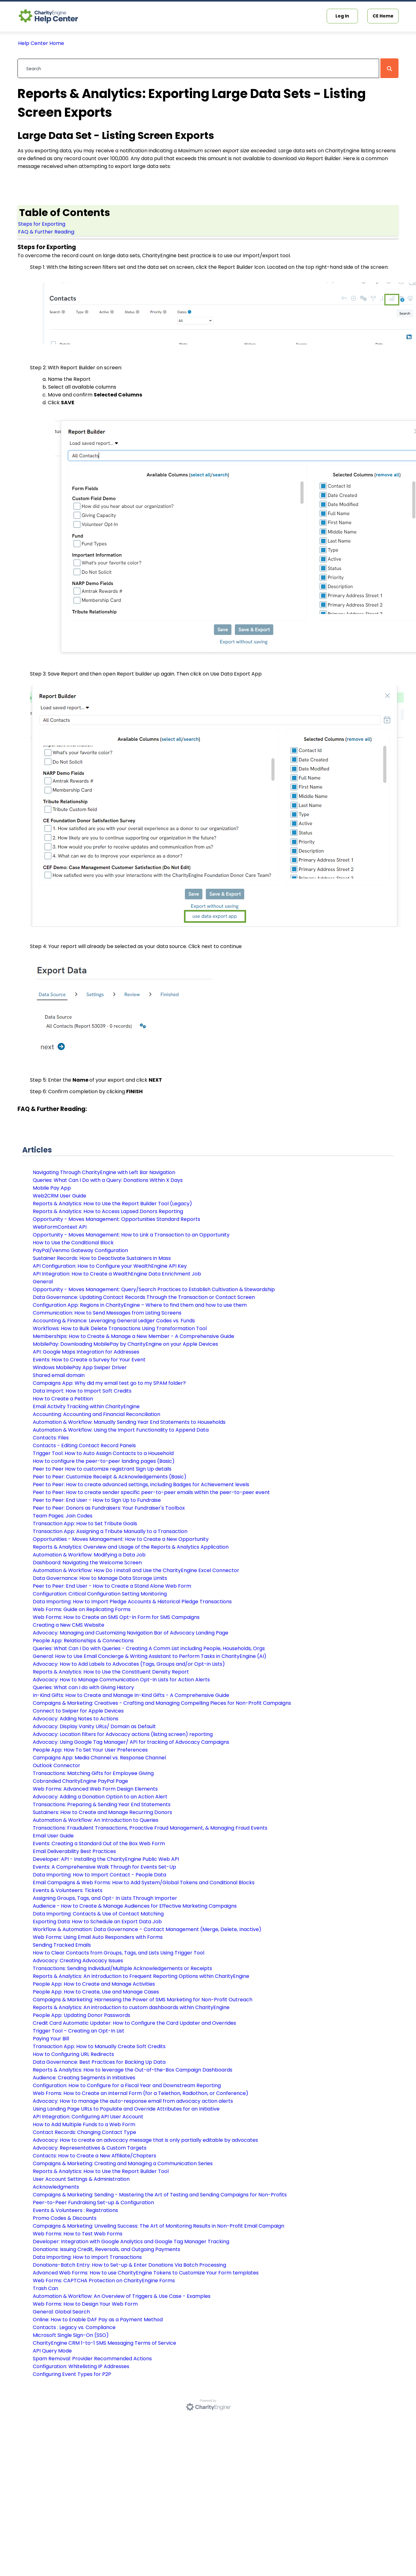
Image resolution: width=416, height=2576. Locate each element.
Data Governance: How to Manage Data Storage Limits (100, 1578)
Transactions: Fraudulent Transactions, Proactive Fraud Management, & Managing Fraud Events (150, 1827)
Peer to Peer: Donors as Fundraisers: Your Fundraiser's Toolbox (109, 1508)
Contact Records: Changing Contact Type (84, 2132)
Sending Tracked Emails (62, 1945)
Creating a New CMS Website (68, 1625)
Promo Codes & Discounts (65, 2218)
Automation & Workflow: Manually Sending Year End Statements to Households (129, 1422)
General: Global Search (61, 2311)
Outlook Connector (56, 1765)
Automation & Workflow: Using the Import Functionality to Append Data (121, 1429)
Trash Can (45, 2288)
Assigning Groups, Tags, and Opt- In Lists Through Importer (105, 1898)
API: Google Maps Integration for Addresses (86, 1351)
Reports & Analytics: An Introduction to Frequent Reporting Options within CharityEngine (141, 1976)
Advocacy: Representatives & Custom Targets (89, 2147)
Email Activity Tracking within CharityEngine (86, 1406)
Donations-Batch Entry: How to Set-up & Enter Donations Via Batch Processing (129, 2265)
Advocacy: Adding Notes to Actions (75, 1718)
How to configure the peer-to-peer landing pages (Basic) (104, 1461)
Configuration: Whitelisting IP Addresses (81, 2366)
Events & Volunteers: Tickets (67, 1890)
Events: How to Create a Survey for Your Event (89, 1359)
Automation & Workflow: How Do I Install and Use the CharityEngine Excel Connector (136, 1570)
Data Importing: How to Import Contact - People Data (99, 1874)
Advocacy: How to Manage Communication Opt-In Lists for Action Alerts (121, 1679)
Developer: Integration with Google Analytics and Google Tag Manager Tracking (131, 2241)
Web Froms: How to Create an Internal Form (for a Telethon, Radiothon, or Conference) (140, 2093)
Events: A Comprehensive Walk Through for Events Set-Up (104, 1867)
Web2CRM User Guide (59, 1195)
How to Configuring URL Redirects (73, 2054)
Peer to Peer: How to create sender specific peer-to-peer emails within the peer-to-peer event (151, 1492)
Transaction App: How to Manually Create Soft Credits (99, 2046)
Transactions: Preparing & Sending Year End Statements (102, 1804)
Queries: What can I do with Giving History (83, 1687)
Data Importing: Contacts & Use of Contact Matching (98, 1913)
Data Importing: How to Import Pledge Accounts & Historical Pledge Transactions (132, 1601)
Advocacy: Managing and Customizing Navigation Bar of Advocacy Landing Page (130, 1632)
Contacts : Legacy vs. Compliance (74, 2327)
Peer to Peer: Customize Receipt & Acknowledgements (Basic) (109, 1476)
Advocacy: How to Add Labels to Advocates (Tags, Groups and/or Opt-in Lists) (129, 1664)
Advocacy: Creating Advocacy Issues (78, 1960)
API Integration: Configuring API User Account (88, 2116)
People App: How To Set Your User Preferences (90, 1749)
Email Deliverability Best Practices (74, 1851)
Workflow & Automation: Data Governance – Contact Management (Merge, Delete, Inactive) (147, 1929)
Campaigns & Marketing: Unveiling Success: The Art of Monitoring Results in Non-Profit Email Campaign (158, 2225)
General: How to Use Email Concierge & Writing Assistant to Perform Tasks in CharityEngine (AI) (149, 1656)
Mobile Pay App (52, 1188)
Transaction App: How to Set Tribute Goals (85, 1523)
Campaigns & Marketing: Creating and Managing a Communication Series (123, 2163)
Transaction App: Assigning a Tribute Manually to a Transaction (110, 1531)
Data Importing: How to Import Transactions (87, 2257)
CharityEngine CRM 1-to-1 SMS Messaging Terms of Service (104, 2343)
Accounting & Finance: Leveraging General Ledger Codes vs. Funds (114, 1320)
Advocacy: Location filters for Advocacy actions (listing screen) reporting (123, 1734)
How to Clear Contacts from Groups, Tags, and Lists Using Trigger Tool (118, 1952)
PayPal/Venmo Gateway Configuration (80, 1250)
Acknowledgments (56, 2186)
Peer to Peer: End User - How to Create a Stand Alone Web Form (112, 1586)
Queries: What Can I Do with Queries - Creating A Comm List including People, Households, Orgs (149, 1648)
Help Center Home (41, 43)
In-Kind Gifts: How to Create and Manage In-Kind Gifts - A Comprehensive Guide (131, 1695)
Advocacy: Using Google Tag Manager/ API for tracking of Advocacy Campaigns (131, 1742)
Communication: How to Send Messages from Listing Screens (107, 1312)
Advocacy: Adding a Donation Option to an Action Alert (100, 1796)
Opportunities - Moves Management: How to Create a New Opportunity (121, 1539)
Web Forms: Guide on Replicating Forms (82, 1609)
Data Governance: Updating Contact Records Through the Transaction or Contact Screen (144, 1297)
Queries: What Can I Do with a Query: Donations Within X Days (108, 1180)
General (43, 1281)
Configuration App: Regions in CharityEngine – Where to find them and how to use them (140, 1305)
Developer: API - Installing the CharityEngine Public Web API (106, 1859)
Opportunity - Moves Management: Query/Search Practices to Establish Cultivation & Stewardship (154, 1289)
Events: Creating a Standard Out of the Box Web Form (99, 1843)
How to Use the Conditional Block (73, 1242)
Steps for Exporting (41, 224)
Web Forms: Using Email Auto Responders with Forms (98, 1937)
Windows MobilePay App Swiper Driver (80, 1367)
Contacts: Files (51, 1437)
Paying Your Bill (51, 2038)
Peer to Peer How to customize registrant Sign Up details (102, 1468)
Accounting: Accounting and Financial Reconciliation (96, 1414)
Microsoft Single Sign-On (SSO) (71, 2335)
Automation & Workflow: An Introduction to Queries (95, 1820)
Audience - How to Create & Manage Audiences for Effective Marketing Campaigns (135, 1906)
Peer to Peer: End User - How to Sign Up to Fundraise (97, 1500)
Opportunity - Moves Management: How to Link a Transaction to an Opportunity (131, 1234)
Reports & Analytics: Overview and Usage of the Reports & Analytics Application (131, 1547)
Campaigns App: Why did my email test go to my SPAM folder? (109, 1383)
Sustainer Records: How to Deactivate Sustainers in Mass (102, 1258)
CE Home (383, 16)
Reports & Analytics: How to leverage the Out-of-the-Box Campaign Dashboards (132, 2069)
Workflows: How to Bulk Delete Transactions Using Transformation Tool (120, 1328)
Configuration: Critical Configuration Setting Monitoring (100, 1593)
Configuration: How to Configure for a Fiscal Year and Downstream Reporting (127, 2085)
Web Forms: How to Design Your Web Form (85, 2304)
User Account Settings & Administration (81, 2179)
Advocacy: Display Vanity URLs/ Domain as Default (94, 1726)
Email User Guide (53, 1835)
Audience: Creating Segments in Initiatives (84, 2077)
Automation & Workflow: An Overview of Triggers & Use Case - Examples (121, 2296)
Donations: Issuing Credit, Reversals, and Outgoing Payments (106, 2249)
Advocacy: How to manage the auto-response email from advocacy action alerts (133, 2101)
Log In (342, 16)
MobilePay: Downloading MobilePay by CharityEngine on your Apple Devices (125, 1344)
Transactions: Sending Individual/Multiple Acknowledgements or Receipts (122, 1968)
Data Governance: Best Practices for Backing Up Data (99, 2062)
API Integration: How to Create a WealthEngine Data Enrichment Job (117, 1273)
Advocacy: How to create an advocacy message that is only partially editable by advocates (145, 2140)
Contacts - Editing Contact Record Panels (84, 1445)
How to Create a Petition (63, 1398)
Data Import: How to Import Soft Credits (82, 1390)
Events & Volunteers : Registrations (75, 2210)
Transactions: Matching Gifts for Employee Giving (93, 1773)
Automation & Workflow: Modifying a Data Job (89, 1554)
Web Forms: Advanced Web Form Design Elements (95, 1788)
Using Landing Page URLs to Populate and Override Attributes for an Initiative (126, 2108)
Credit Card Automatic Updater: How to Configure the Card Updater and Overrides (134, 2023)
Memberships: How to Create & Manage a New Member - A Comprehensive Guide (133, 1336)
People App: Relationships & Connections (83, 1640)
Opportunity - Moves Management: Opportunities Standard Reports (116, 1219)
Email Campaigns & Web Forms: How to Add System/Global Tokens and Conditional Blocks (144, 1882)
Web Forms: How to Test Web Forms (77, 2233)
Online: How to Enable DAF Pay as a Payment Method (98, 2319)
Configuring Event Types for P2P (72, 2374)
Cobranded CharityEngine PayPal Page (80, 1781)
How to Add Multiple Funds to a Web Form (84, 2124)
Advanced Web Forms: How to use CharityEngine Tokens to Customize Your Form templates (146, 2272)
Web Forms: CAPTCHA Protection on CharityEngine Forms (104, 2280)
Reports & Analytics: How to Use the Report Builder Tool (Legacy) (112, 1203)
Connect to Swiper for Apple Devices (78, 1710)
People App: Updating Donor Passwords (81, 2015)
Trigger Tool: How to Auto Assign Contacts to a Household (103, 1453)
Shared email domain (59, 1375)
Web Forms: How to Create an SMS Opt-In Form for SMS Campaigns (116, 1617)
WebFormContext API (60, 1227)
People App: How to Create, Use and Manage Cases (96, 1991)
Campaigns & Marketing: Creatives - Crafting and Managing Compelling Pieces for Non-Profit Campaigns (162, 1703)
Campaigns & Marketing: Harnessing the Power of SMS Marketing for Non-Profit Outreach (142, 1999)
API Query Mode (52, 2350)
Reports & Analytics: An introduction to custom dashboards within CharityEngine (131, 2007)
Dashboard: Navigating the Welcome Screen (87, 1562)
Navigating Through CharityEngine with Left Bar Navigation (104, 1172)
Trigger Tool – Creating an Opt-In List (78, 2030)
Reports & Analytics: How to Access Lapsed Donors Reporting (108, 1211)
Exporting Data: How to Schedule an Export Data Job (97, 1921)
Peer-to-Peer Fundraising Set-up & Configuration (93, 2202)
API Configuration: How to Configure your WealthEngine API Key (110, 1266)
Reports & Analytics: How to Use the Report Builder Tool (101, 2171)
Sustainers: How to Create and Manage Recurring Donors (102, 1812)
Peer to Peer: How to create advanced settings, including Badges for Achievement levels (141, 1484)
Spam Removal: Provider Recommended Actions (92, 2358)
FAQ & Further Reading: (46, 231)
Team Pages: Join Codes (62, 1515)
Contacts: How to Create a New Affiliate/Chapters (94, 2155)
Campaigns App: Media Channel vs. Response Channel (99, 1757)
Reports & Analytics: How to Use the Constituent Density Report (111, 1671)
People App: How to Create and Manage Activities (94, 1984)
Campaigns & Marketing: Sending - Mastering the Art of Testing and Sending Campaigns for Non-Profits (160, 2194)
